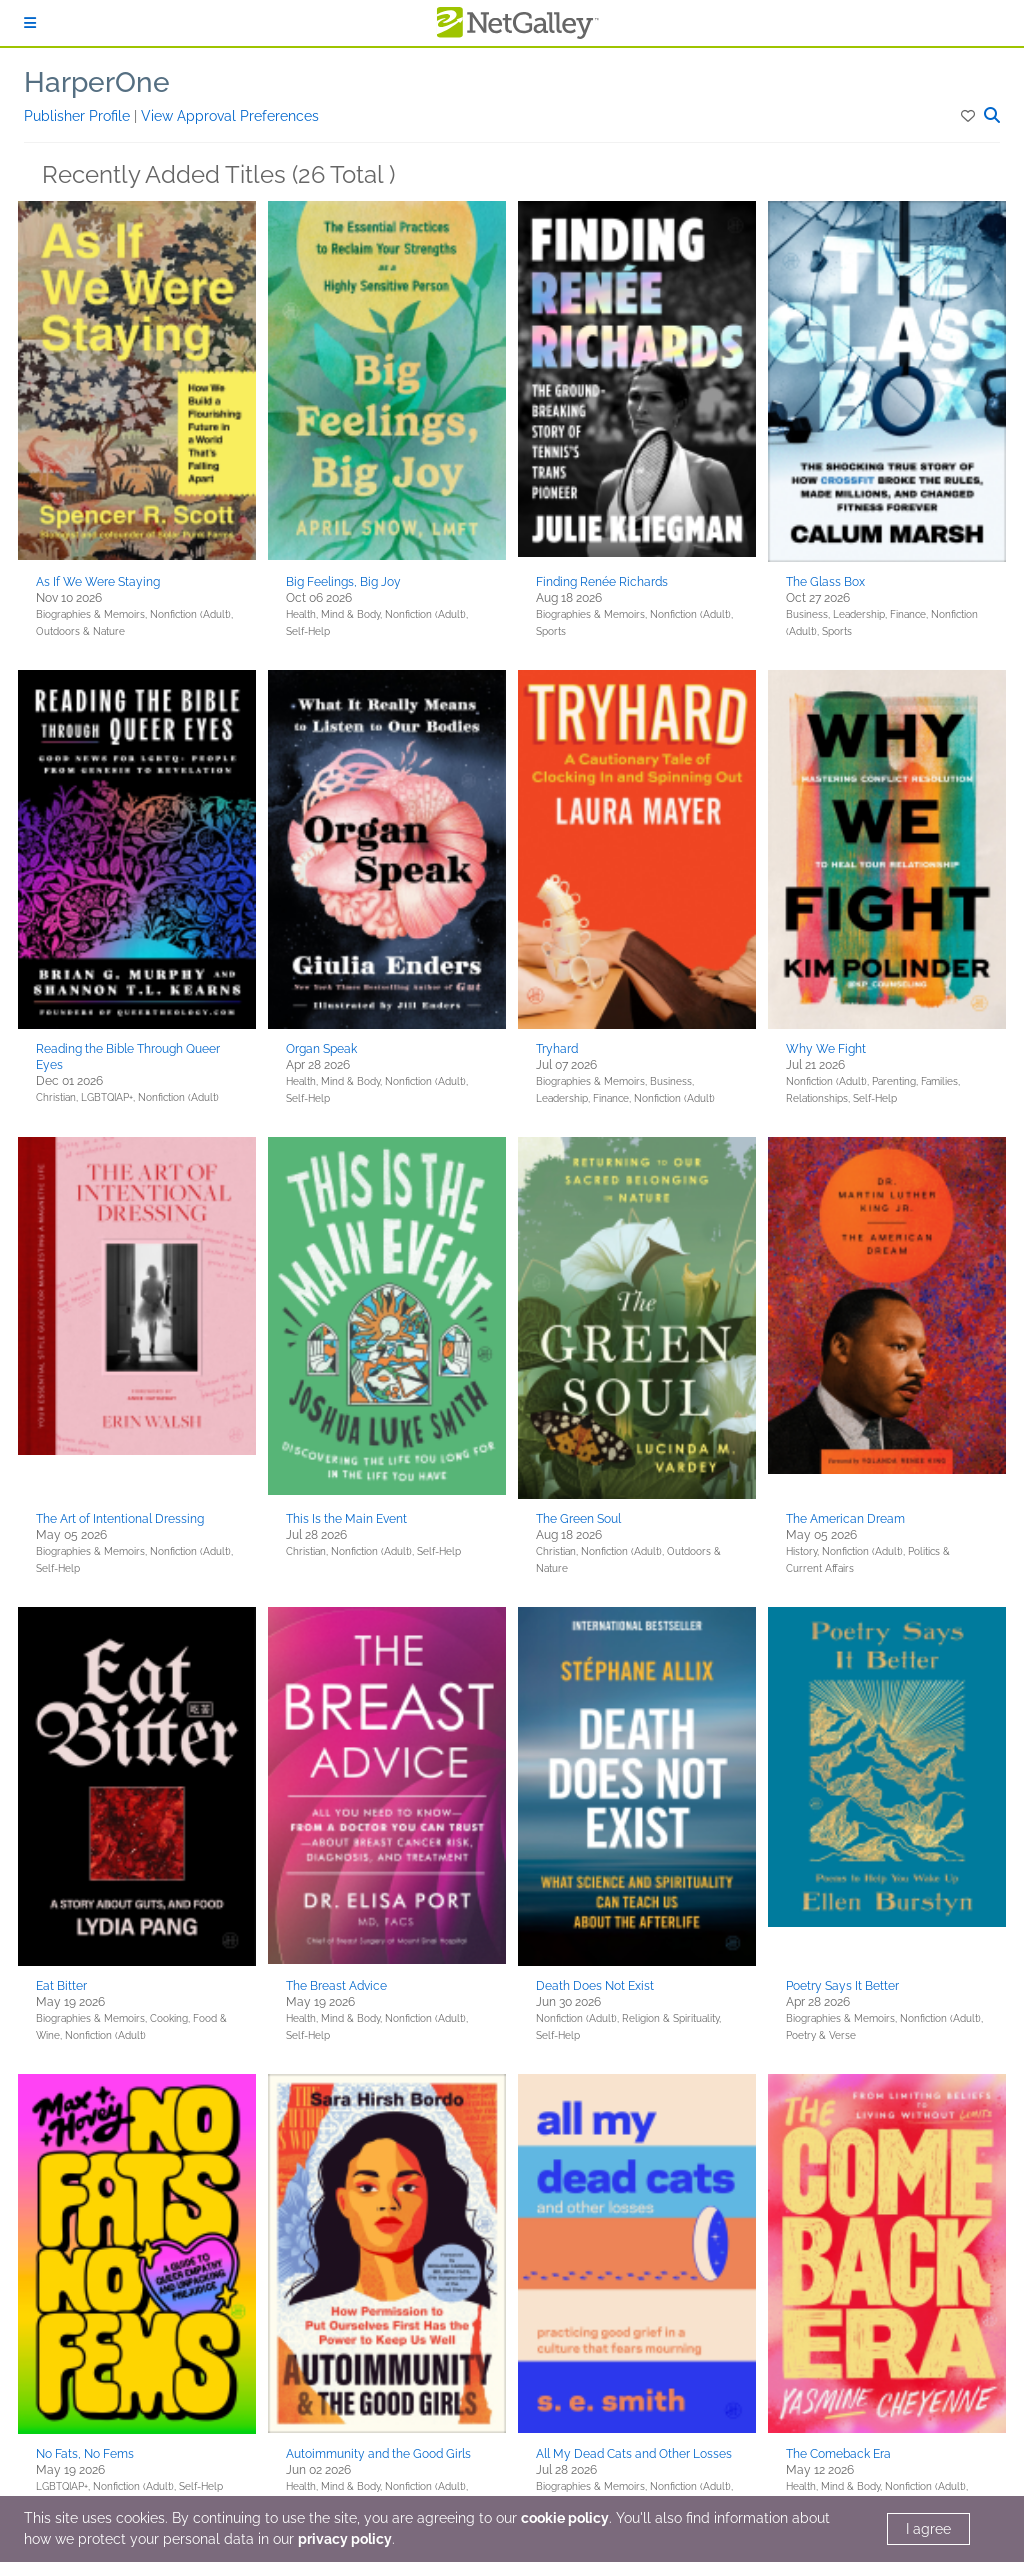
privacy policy (345, 2539)
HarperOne (97, 82)
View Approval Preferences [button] (230, 116)
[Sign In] (30, 23)
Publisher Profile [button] (79, 116)
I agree (928, 2529)
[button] (969, 116)
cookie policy (565, 2518)
